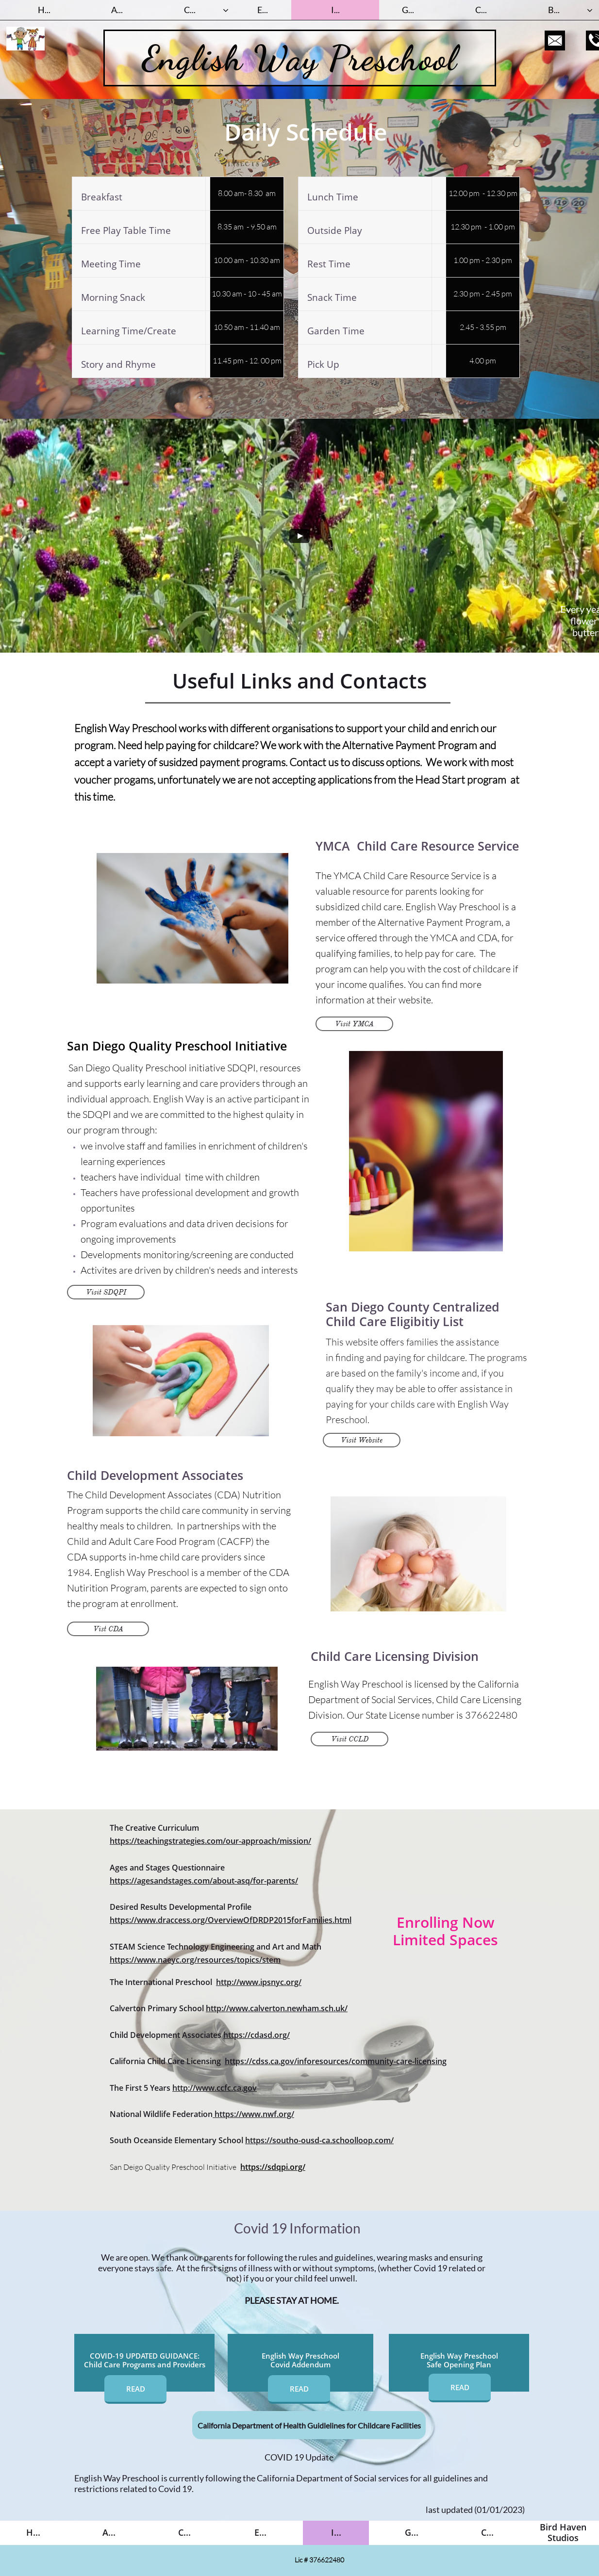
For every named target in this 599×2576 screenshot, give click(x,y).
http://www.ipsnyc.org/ (258, 1982)
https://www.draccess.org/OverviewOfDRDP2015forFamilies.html (230, 1920)
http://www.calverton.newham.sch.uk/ (277, 2008)
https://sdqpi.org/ (272, 2167)
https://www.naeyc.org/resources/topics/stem (195, 1959)
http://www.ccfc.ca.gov (214, 2088)
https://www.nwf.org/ (254, 2114)
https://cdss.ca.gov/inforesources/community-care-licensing (336, 2061)
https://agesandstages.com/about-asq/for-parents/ (204, 1880)
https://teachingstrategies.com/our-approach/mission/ (210, 1841)
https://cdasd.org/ (256, 2035)
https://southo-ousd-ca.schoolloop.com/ (319, 2140)
